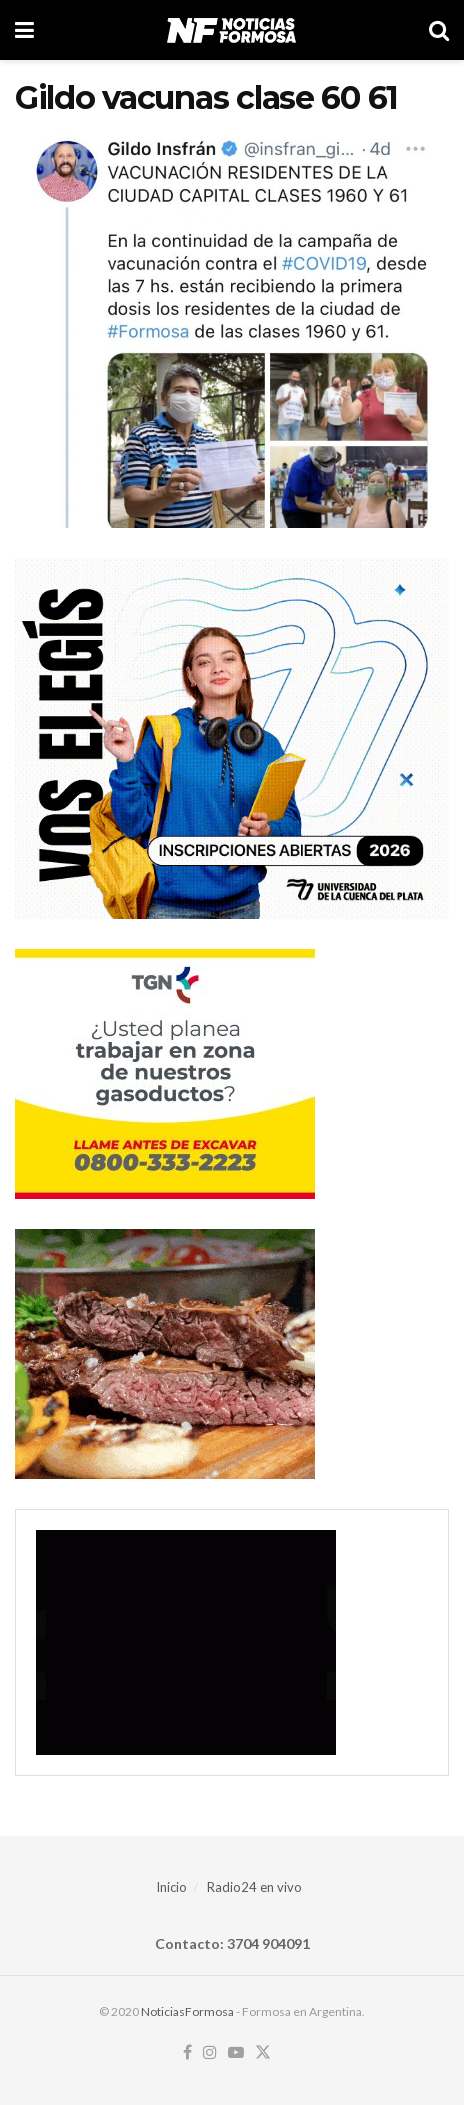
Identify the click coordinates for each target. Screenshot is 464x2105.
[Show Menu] (24, 30)
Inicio (171, 1887)
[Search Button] (439, 30)
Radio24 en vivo (254, 1887)
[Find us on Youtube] (236, 2053)
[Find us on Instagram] (210, 2053)
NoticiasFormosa (187, 2011)
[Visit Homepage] (231, 30)
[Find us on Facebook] (187, 2053)
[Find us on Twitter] (263, 2053)
